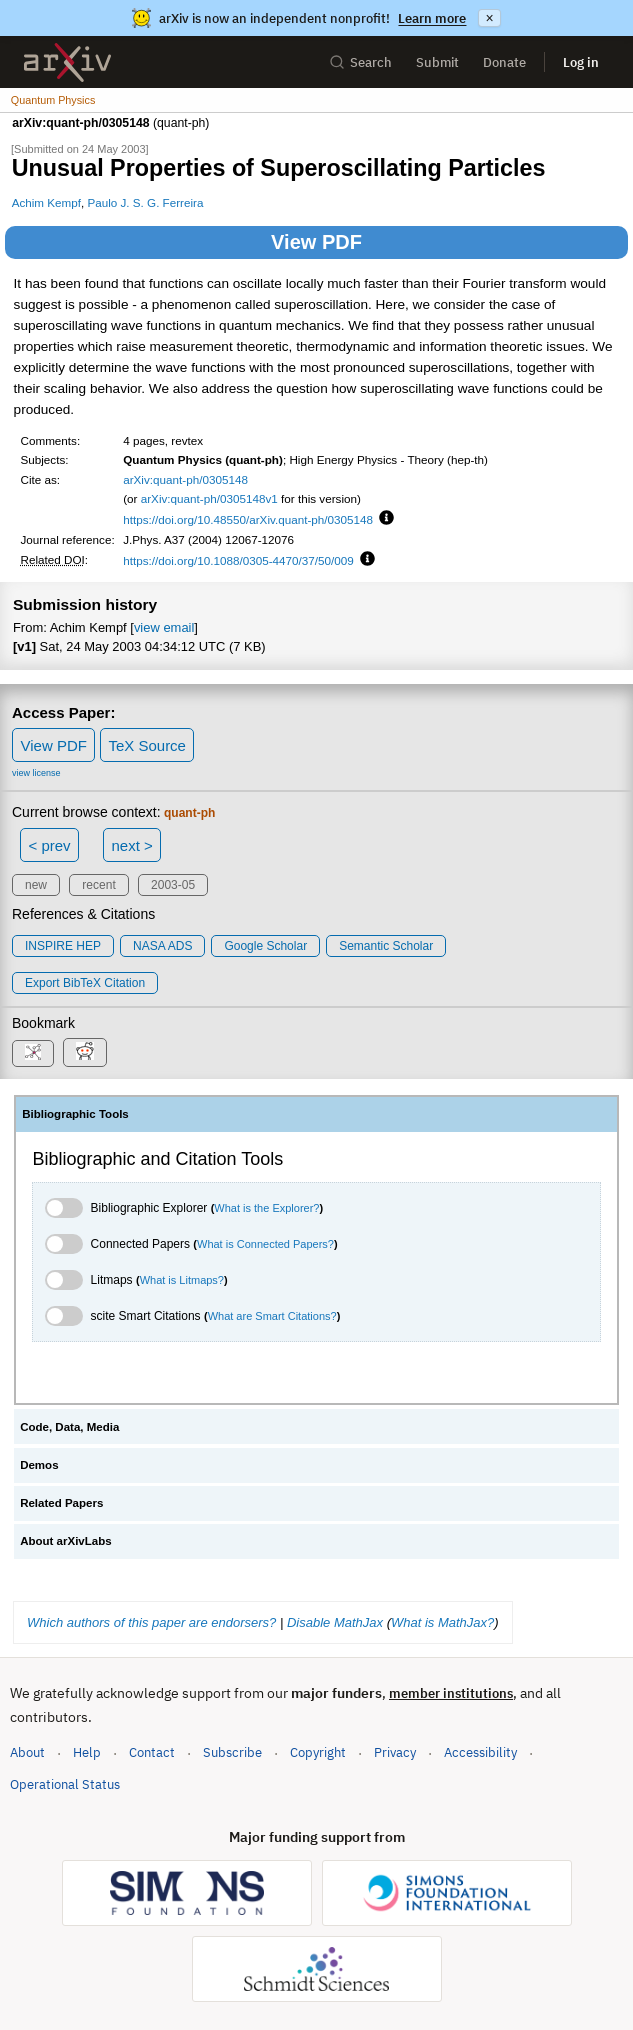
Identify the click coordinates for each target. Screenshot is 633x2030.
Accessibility (480, 1752)
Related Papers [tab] (61, 1503)
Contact (152, 1752)
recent (98, 885)
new (36, 885)
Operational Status (65, 1783)
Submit (437, 62)
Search (360, 62)
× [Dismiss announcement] (489, 18)
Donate (504, 62)
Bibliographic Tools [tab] (75, 1114)
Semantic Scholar (386, 946)
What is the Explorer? (266, 1208)
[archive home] (67, 62)
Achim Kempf (46, 202)
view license (36, 773)
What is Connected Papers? (265, 1244)
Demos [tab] (39, 1465)
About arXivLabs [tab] (66, 1541)
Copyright (318, 1752)
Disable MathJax (335, 1622)
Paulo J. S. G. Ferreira (145, 202)
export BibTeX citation (85, 983)
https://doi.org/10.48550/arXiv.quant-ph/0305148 (248, 519)
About (27, 1752)
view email (164, 627)
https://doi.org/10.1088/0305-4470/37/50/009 (238, 560)
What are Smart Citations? (272, 1316)
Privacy (395, 1752)
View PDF (316, 242)
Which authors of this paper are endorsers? (151, 1622)
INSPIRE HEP (63, 946)
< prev (50, 845)
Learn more (432, 18)
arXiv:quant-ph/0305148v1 (209, 498)
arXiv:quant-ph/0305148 (185, 479)
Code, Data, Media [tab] (69, 1427)
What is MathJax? (442, 1622)
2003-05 (173, 885)
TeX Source (147, 745)
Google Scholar (265, 946)
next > (131, 845)
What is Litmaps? (182, 1280)
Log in (581, 62)
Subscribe (232, 1752)
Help (87, 1752)
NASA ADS (162, 946)
